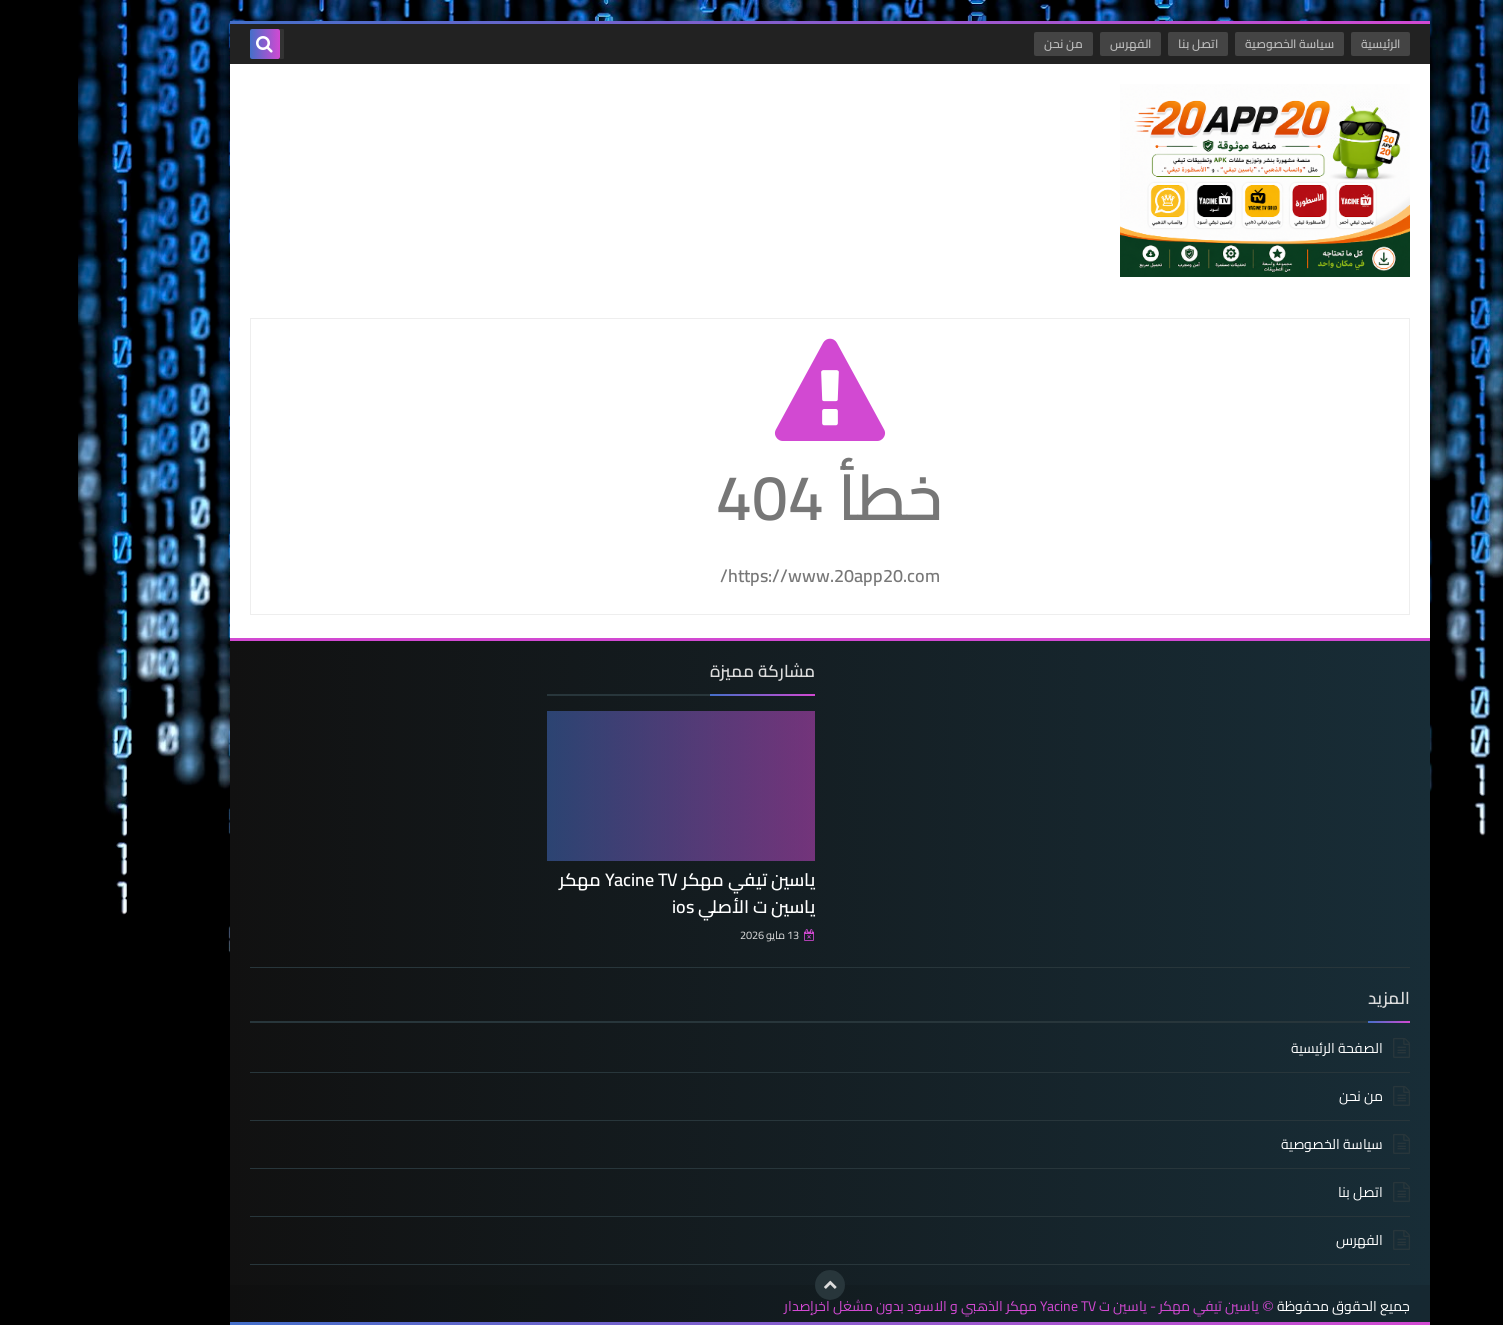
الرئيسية (1302, 43)
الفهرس (1052, 43)
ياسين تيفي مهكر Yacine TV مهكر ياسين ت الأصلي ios (609, 893)
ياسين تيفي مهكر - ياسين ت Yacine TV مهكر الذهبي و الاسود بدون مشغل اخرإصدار (943, 1306)
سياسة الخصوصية (1211, 43)
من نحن (985, 43)
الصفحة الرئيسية (1259, 1049)
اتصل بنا (1120, 43)
